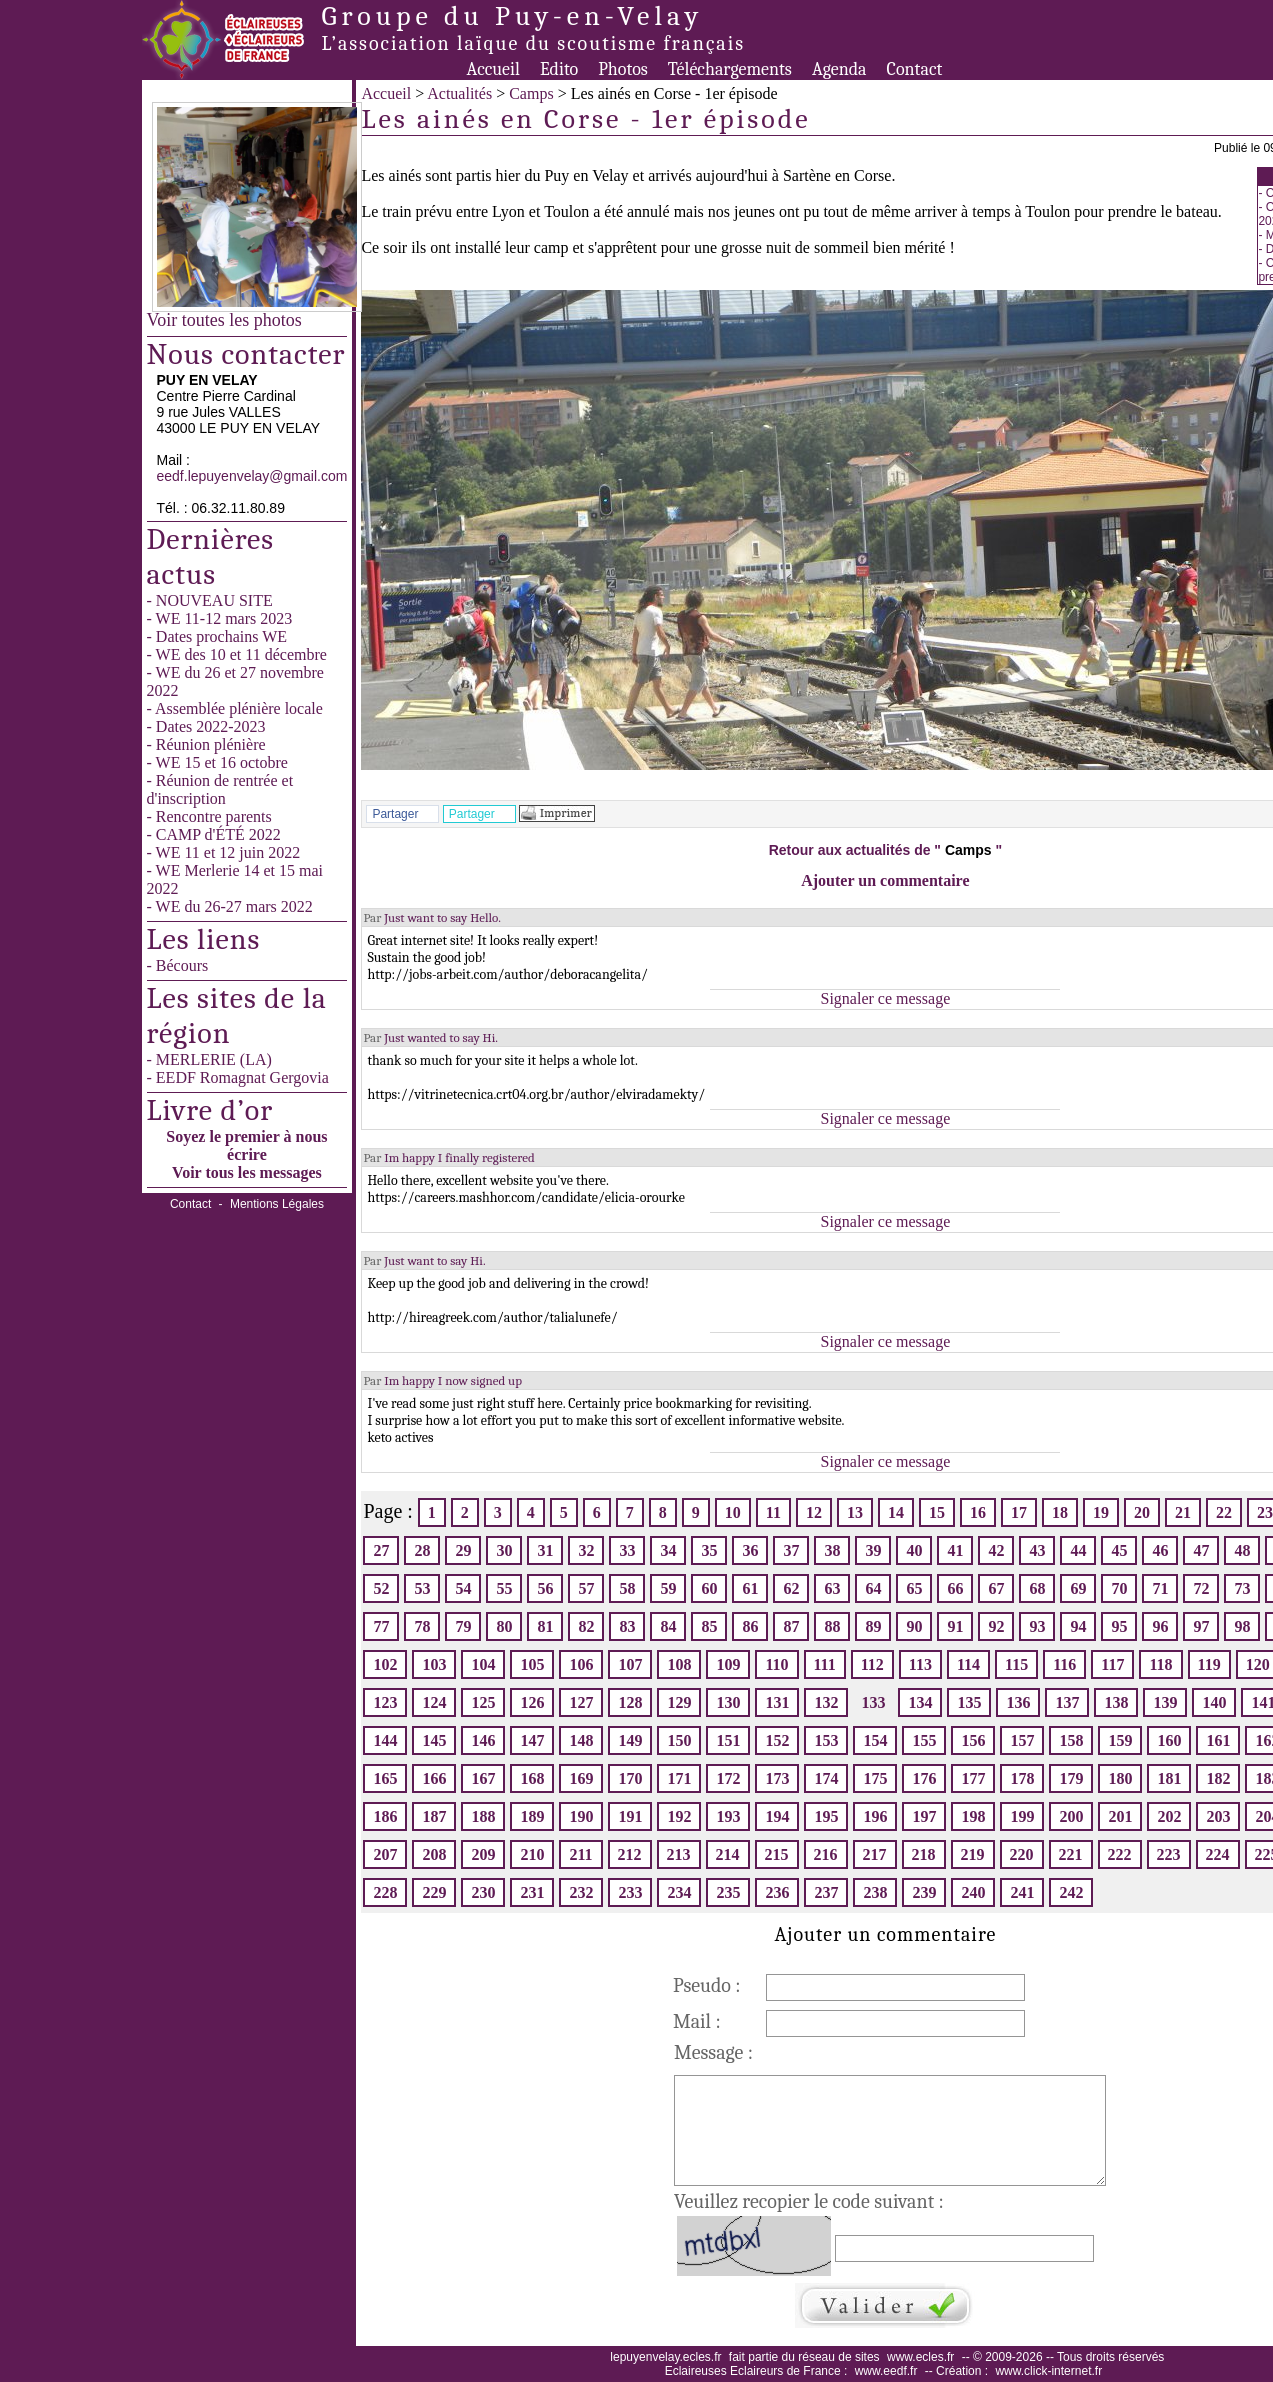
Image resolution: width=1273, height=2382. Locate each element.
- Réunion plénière (206, 744)
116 (1064, 1664)
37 (791, 1550)
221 (1071, 1854)
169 (581, 1778)
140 (1214, 1702)
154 (875, 1740)
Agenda (839, 69)
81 (545, 1626)
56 (545, 1588)
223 (1169, 1854)
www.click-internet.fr (1048, 2371)
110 (776, 1664)
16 (978, 1512)
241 (1022, 1892)
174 (826, 1778)
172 (728, 1778)
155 (924, 1740)
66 (955, 1588)
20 (1142, 1512)
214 (728, 1854)
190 (581, 1816)
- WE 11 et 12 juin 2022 (224, 852)
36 (750, 1550)
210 (532, 1854)
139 (1165, 1702)
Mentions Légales (277, 1204)
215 (777, 1854)
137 (1067, 1702)
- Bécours (178, 965)
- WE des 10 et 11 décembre (237, 654)
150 (679, 1740)
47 (1201, 1550)
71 (1160, 1588)
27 (381, 1550)
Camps (531, 93)
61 (750, 1588)
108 (679, 1664)
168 (532, 1778)
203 (1218, 1816)
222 (1120, 1854)
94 (1078, 1626)
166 (434, 1778)
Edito (559, 69)
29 (463, 1550)
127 (581, 1702)
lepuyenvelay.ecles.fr (665, 2357)
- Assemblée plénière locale (235, 708)
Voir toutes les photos (224, 320)
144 (385, 1740)
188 (483, 1816)
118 (1160, 1664)
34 (668, 1550)
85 (709, 1626)
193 (728, 1816)
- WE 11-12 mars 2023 (220, 618)
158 (1071, 1740)
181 (1169, 1778)
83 (627, 1626)
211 (580, 1854)
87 (791, 1626)
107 (630, 1664)
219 (973, 1854)
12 (814, 1512)
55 (504, 1588)
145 (434, 1740)
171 (679, 1778)
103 (434, 1664)
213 (679, 1854)
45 (1119, 1550)
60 (709, 1588)
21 (1183, 1512)
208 (434, 1854)
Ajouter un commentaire (885, 880)
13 (855, 1512)
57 (586, 1588)
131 (777, 1702)
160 (1169, 1740)
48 (1242, 1550)
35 (709, 1550)
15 (937, 1512)
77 (381, 1626)
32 (586, 1550)
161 (1218, 1740)
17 (1019, 1512)
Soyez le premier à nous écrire (246, 1145)
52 (381, 1588)
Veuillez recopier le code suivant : (809, 2201)
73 (1242, 1588)
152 (777, 1740)
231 (532, 1892)
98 (1242, 1626)
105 (532, 1664)
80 (504, 1626)
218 (924, 1854)
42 (996, 1550)
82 (586, 1626)
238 (875, 1892)
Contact (915, 69)
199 (1022, 1816)
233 (630, 1892)
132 (826, 1702)
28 (422, 1550)
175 (875, 1778)
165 (385, 1778)
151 (728, 1740)
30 (504, 1550)
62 (791, 1588)
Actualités (459, 93)
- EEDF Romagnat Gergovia (238, 1077)
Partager (395, 814)
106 (581, 1664)
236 (777, 1892)
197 (924, 1816)
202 (1169, 1816)
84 (668, 1626)
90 (914, 1626)
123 (385, 1702)
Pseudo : (707, 1985)
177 (973, 1778)
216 (826, 1854)
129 (679, 1702)
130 (728, 1702)
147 (532, 1740)
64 (873, 1588)
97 (1201, 1626)
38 (832, 1550)
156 (973, 1740)
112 (872, 1664)
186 (385, 1816)
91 (955, 1626)
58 (627, 1588)
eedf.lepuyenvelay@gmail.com (252, 476)
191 (630, 1816)
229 (434, 1892)
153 (826, 1740)
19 (1101, 1512)
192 (679, 1816)
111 (825, 1664)
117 (1112, 1664)
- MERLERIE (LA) (209, 1059)
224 (1218, 1854)
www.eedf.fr (886, 2371)
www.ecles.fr (920, 2357)
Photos (623, 69)
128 (630, 1702)
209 (483, 1854)
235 (728, 1892)
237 (826, 1892)
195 (826, 1816)
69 (1078, 1588)
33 (627, 1550)
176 (924, 1778)
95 (1119, 1626)
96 (1160, 1626)
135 (969, 1702)
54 (463, 1588)
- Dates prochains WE (217, 636)
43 (1037, 1550)
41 (955, 1550)
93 (1037, 1626)
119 (1209, 1664)
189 (532, 1816)
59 (668, 1588)
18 (1060, 1512)
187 (434, 1816)
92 (996, 1626)
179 (1071, 1778)
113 (920, 1664)
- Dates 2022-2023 (206, 726)
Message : (713, 2052)
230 (483, 1892)
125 (483, 1702)
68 (1037, 1588)
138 (1116, 1702)
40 (914, 1550)
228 (385, 1892)
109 (728, 1664)
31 (545, 1550)
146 (483, 1740)
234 (679, 1892)
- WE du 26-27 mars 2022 (230, 906)
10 (733, 1512)
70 (1119, 1588)
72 (1201, 1588)
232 (581, 1892)
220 (1022, 1854)
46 (1160, 1550)
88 (832, 1626)
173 (777, 1778)
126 (532, 1702)
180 (1120, 1778)
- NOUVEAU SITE (210, 600)
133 (873, 1702)
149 (630, 1740)
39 (873, 1550)
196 (875, 1816)
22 (1224, 1512)
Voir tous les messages (247, 1172)
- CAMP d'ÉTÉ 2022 (214, 834)
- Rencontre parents (209, 816)
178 (1022, 1778)
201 (1120, 1816)
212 (630, 1854)
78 (422, 1626)
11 (773, 1512)
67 (996, 1588)
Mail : (697, 2021)
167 (483, 1778)
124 (434, 1702)
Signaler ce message (886, 998)
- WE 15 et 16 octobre (217, 762)
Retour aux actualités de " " (885, 850)
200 (1071, 1816)
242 (1071, 1892)
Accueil (493, 69)
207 (385, 1854)
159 (1120, 1740)
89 (873, 1626)
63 (832, 1588)
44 (1078, 1550)
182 (1218, 1778)
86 (750, 1626)
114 (968, 1664)
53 (422, 1588)
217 (875, 1854)
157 (1022, 1740)
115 (1016, 1664)
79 (463, 1626)
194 (777, 1816)
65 (914, 1588)
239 (924, 1892)
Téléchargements (730, 69)
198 (973, 1816)
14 (896, 1512)
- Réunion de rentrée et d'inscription (220, 789)
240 (973, 1892)
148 (581, 1740)
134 (920, 1702)
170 (630, 1778)
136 (1018, 1702)
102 (385, 1664)
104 (483, 1664)
